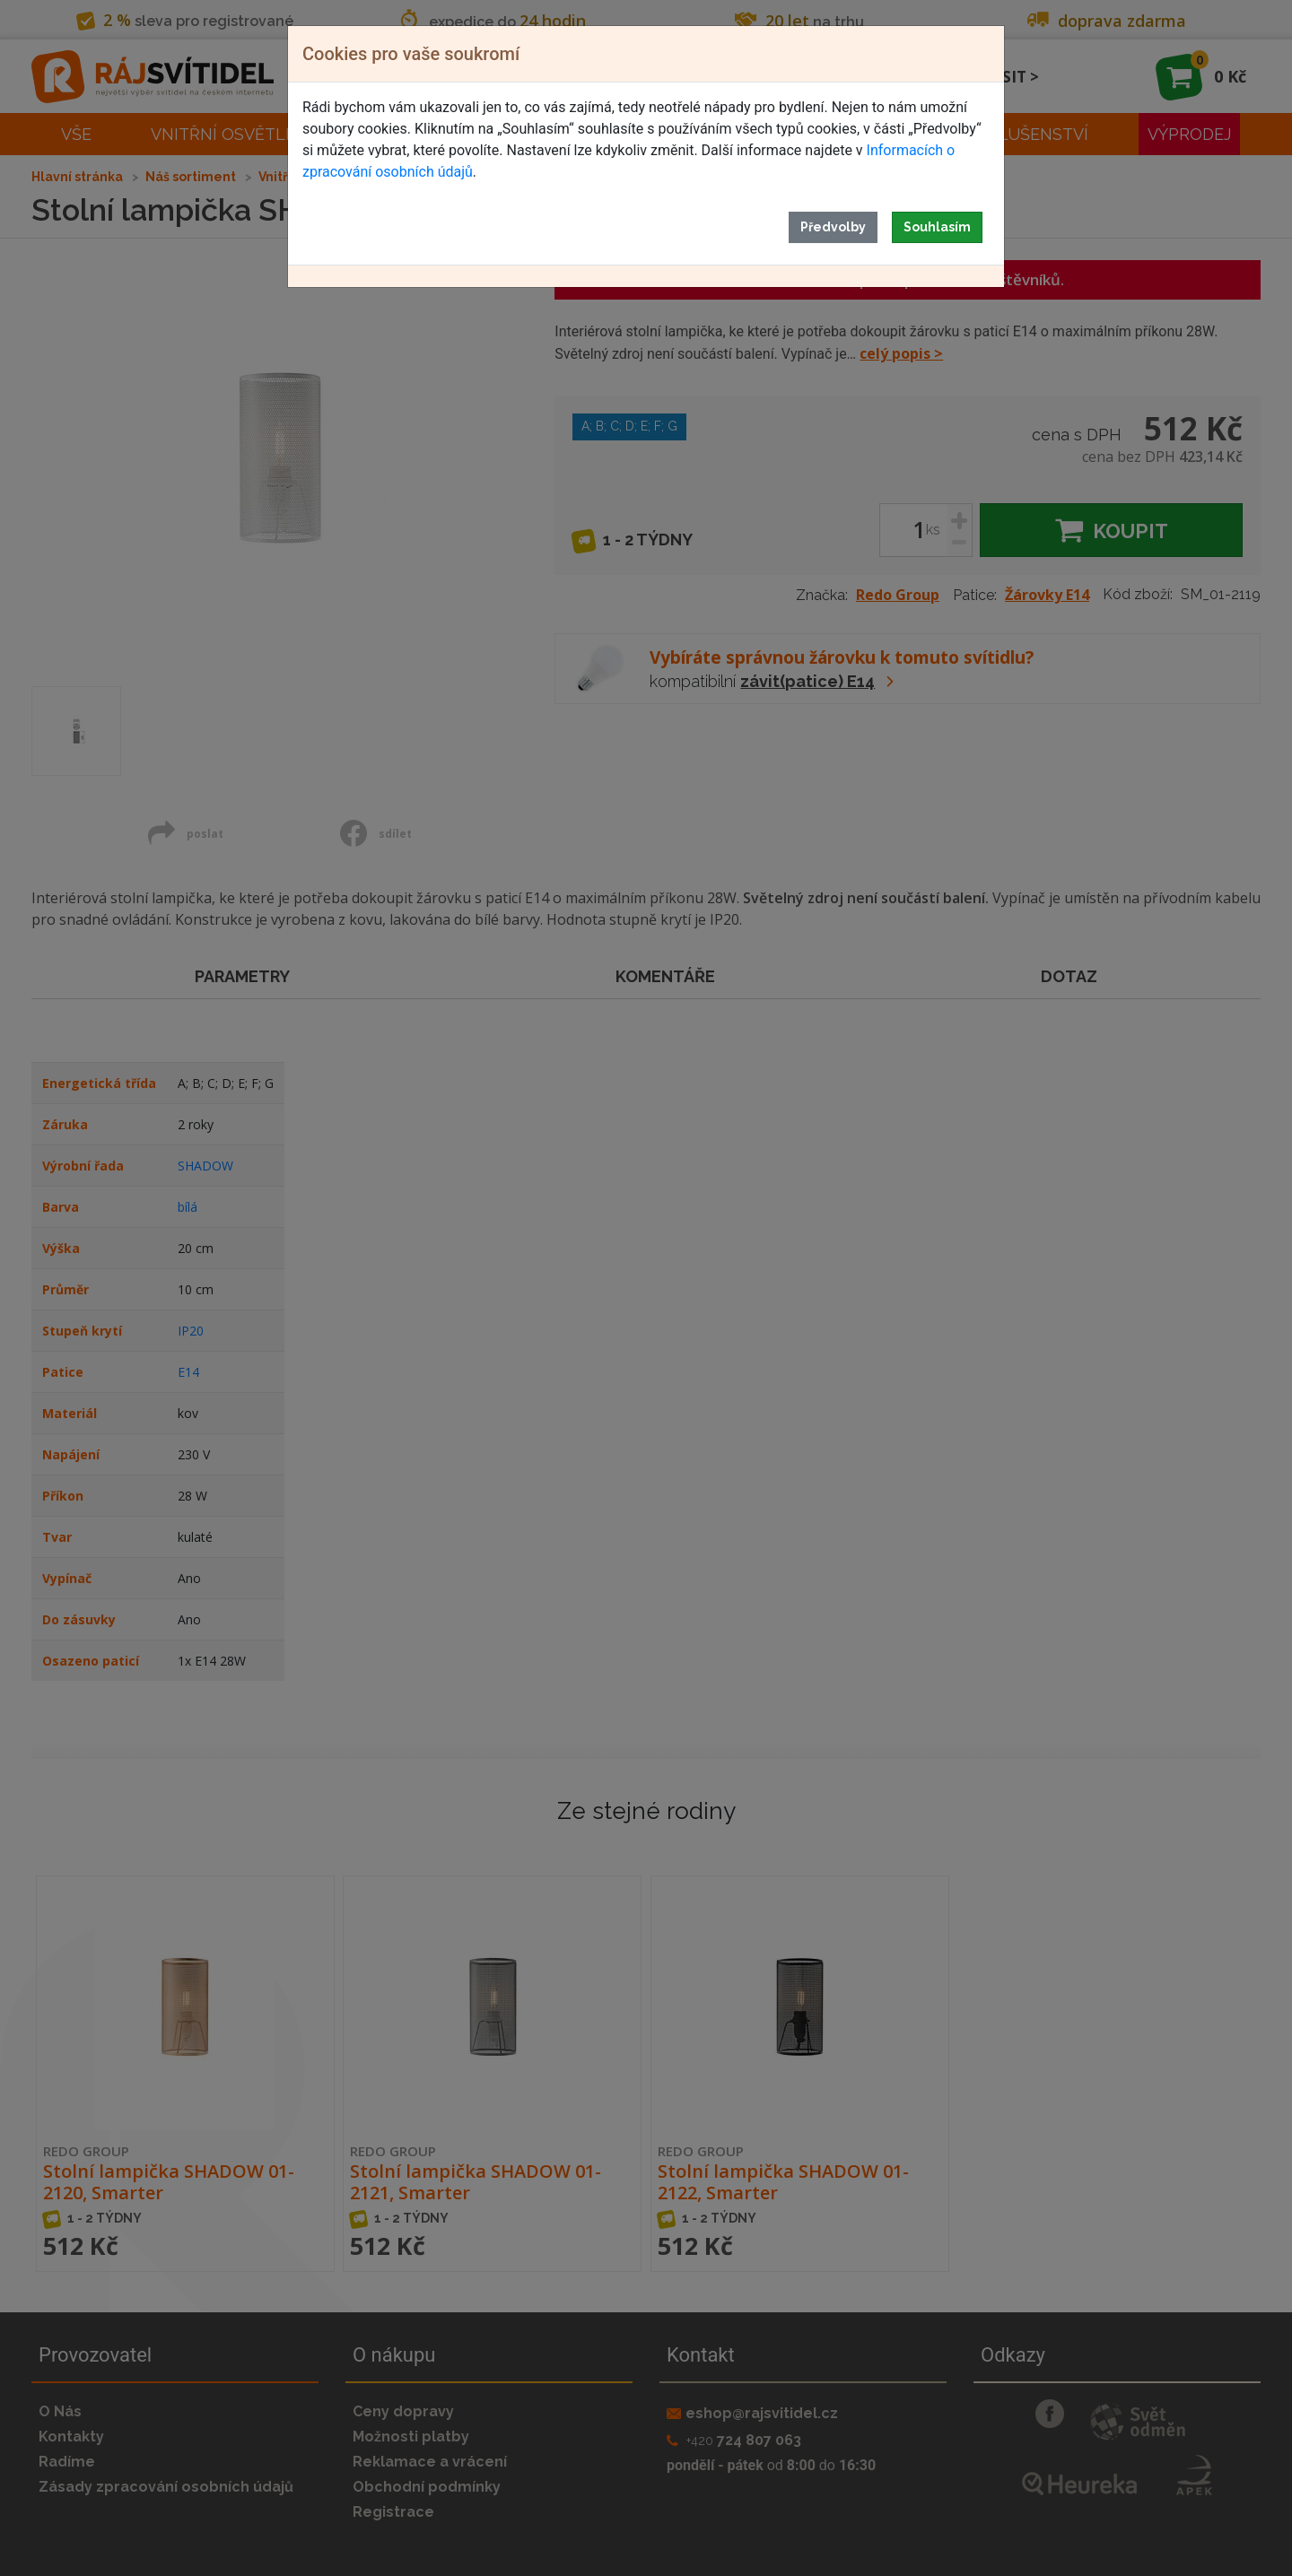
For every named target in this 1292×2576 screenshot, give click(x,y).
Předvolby (833, 227)
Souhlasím (937, 227)
